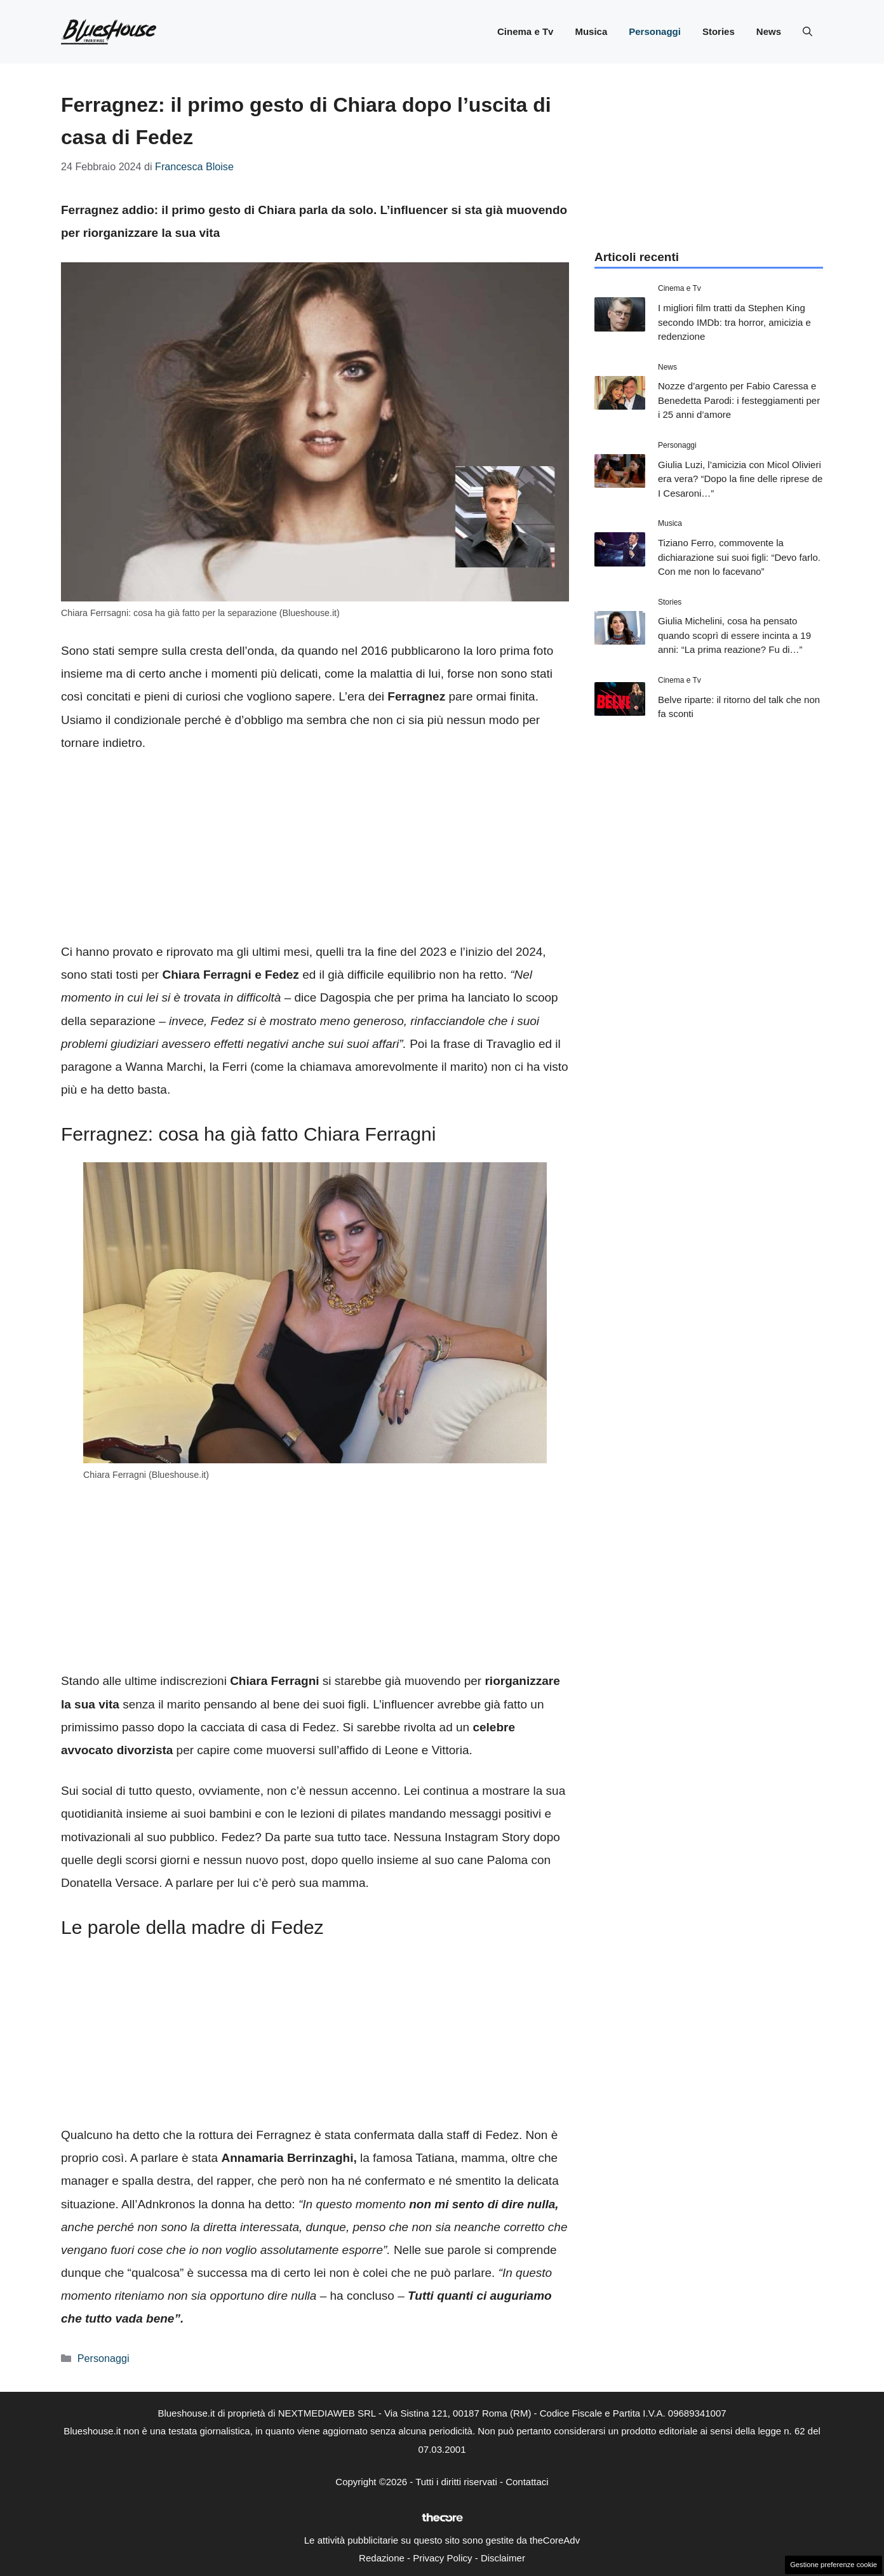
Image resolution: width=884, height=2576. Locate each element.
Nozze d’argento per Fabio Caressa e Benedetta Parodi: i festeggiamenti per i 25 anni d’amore (739, 400)
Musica (591, 31)
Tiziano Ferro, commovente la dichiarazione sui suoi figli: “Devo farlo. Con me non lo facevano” (739, 557)
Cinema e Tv (525, 31)
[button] (807, 32)
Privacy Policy (442, 2558)
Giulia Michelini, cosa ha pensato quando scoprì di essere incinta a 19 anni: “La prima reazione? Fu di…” (734, 635)
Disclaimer (503, 2558)
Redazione (382, 2558)
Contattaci (527, 2481)
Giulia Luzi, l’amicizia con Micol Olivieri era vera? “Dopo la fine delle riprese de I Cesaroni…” (740, 479)
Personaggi (655, 31)
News (768, 31)
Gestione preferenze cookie (833, 2564)
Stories (718, 31)
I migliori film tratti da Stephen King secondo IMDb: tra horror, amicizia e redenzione (734, 322)
